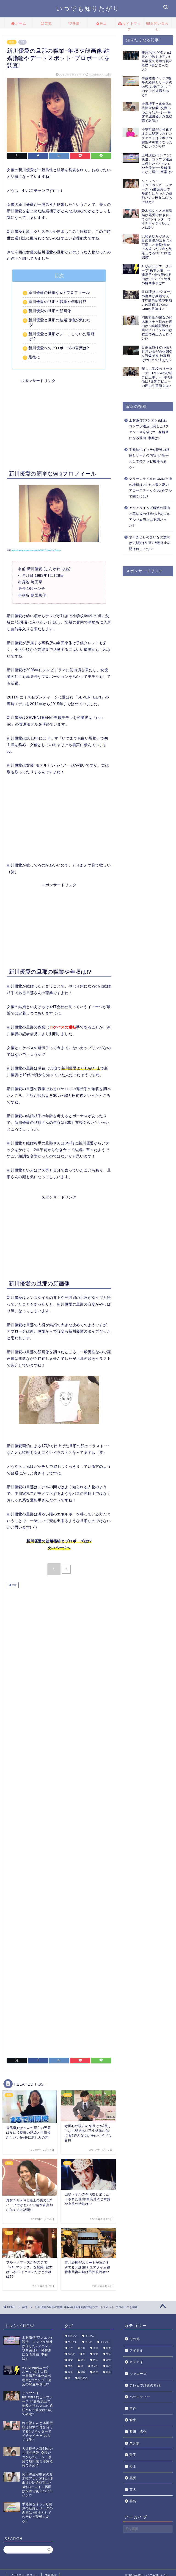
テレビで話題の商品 (144, 2385)
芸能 (46, 24)
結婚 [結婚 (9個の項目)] (108, 2372)
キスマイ (136, 2362)
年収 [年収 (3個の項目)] (108, 2354)
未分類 (134, 2443)
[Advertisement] (59, 415)
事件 (132, 2408)
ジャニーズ (138, 2373)
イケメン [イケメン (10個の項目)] (104, 2342)
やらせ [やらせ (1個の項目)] (88, 2342)
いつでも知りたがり (88, 8)
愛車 (132, 2420)
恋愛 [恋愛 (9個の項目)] (108, 2360)
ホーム (18, 24)
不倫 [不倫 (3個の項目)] (83, 2348)
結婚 (13, 1585)
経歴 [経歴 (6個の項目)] (95, 2372)
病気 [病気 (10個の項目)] (70, 2372)
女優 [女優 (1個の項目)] (95, 2354)
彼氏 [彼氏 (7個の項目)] (83, 2360)
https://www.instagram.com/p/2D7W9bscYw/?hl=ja (36, 550)
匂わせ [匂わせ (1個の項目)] (71, 2354)
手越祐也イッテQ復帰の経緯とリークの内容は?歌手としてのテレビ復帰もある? (149, 458)
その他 (134, 2339)
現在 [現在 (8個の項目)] (108, 2366)
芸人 (132, 2489)
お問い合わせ (157, 24)
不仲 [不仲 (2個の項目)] (70, 2348)
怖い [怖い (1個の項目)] (95, 2360)
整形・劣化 (138, 2431)
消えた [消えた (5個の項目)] (94, 2366)
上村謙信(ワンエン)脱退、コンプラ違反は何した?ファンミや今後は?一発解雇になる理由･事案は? (149, 429)
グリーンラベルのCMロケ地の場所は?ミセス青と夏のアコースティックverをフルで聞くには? (150, 487)
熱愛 (74, 24)
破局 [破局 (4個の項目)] (83, 2372)
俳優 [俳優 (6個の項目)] (108, 2348)
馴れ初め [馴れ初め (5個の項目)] (83, 2378)
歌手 (132, 2455)
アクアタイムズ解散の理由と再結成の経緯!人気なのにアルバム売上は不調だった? (150, 516)
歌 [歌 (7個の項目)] (82, 2366)
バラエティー (139, 2397)
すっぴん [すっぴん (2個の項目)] (89, 2336)
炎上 (101, 24)
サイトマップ (129, 24)
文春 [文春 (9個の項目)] (70, 2366)
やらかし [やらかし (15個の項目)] (72, 2342)
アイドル (136, 2350)
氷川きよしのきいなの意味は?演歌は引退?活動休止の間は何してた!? (150, 543)
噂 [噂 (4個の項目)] (84, 2354)
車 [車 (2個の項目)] (69, 2378)
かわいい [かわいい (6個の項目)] (72, 2336)
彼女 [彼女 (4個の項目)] (70, 2360)
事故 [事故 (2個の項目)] (95, 2348)
